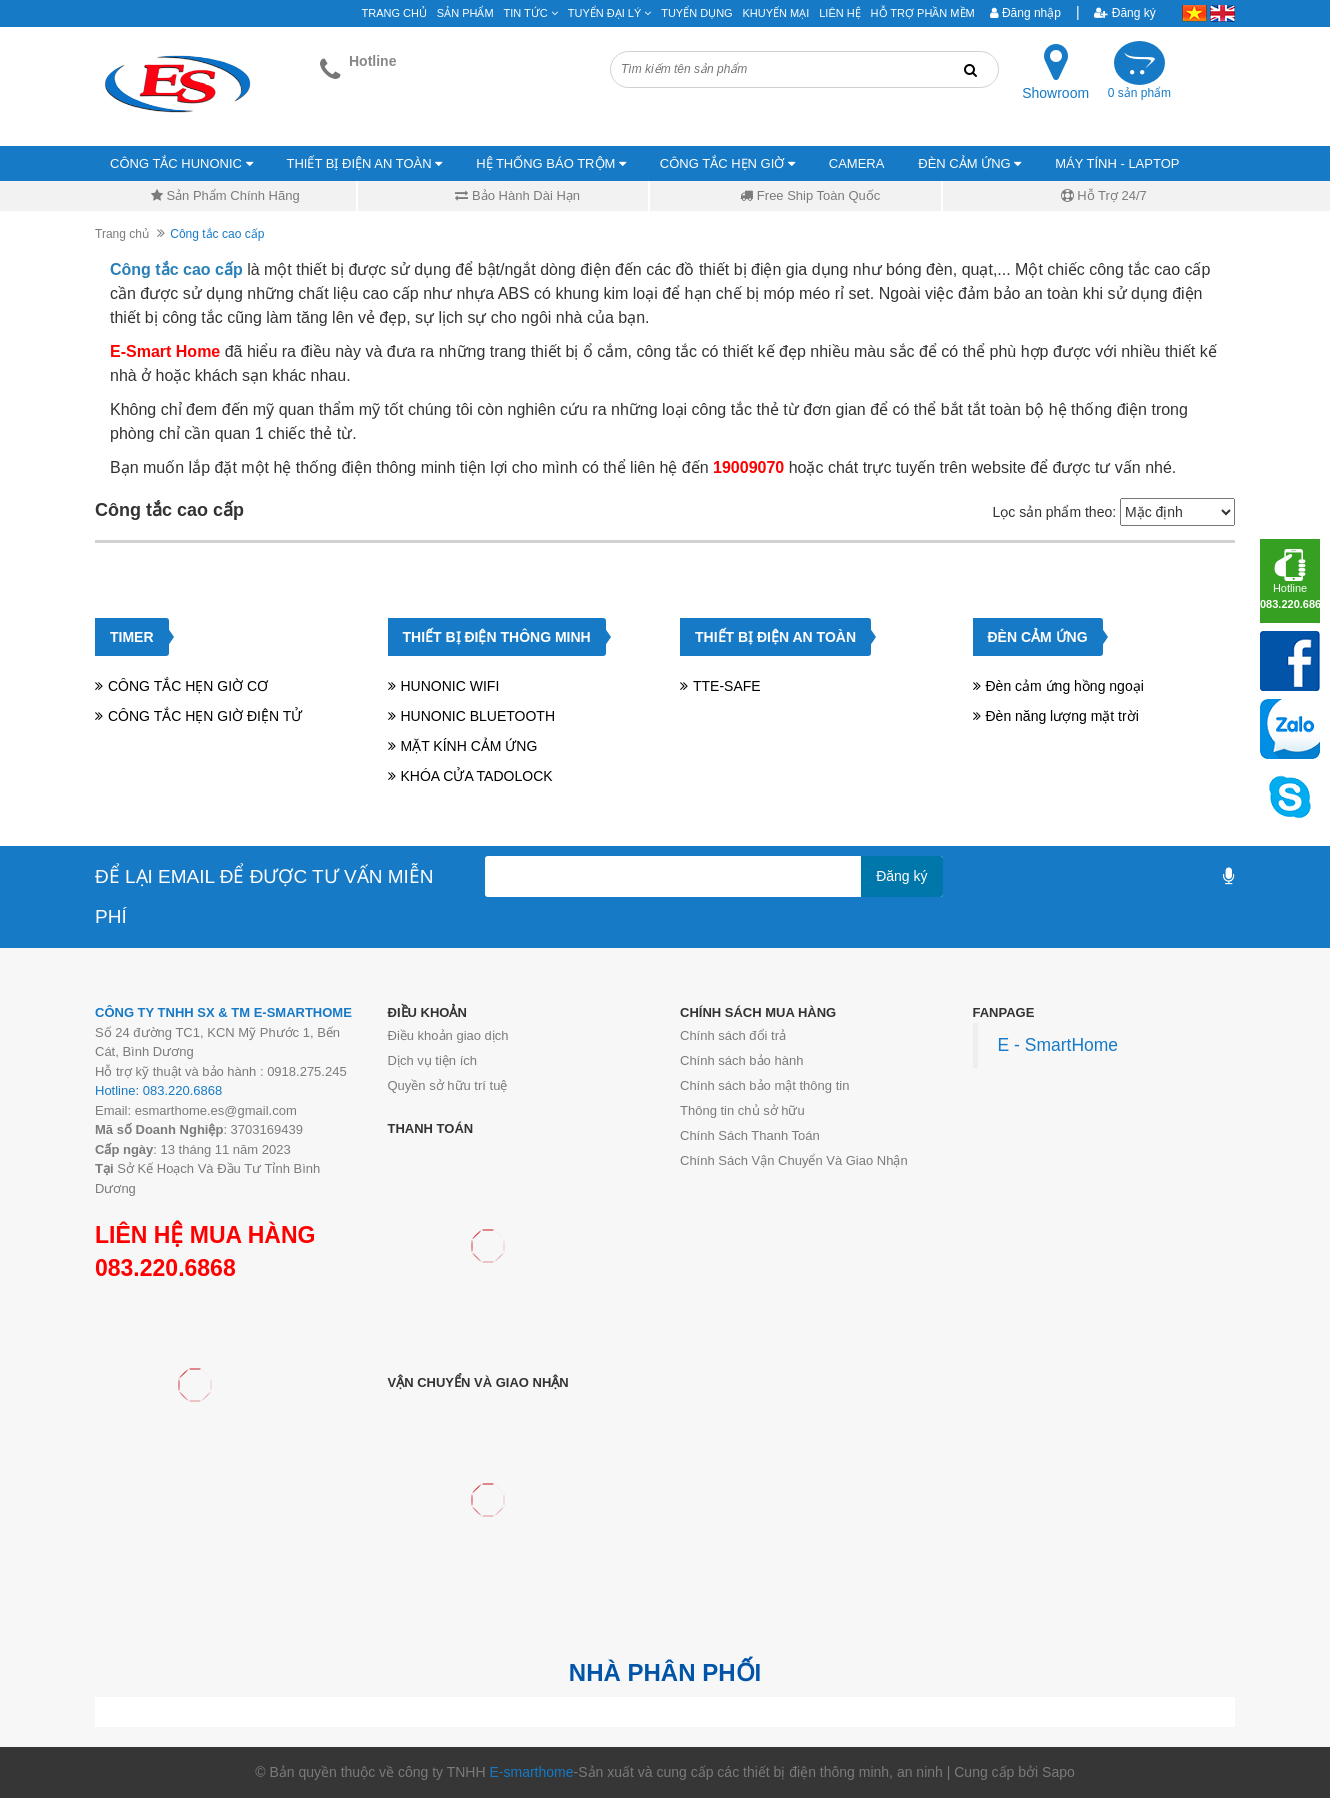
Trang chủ (394, 13)
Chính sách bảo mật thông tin (764, 1085)
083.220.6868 (165, 1268)
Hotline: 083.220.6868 (158, 1090)
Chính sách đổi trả (733, 1035)
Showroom (1055, 93)
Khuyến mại (776, 13)
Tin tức (531, 13)
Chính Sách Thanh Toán (750, 1135)
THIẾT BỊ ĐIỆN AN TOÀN (365, 163)
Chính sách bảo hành (741, 1060)
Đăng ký (1124, 13)
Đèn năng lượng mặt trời (1062, 716)
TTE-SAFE (727, 686)
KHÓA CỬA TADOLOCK (477, 776)
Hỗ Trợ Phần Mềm (923, 13)
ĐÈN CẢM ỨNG (969, 163)
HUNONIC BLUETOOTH (478, 716)
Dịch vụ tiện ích (433, 1060)
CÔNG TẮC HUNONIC (181, 163)
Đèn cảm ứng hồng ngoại (1065, 686)
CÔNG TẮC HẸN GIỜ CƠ (188, 686)
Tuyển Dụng (696, 13)
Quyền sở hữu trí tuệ (448, 1085)
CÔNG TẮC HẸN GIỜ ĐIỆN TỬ (205, 716)
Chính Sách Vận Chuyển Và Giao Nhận (794, 1160)
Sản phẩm (465, 13)
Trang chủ (122, 234)
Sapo (1058, 1772)
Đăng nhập (1025, 13)
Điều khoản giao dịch (448, 1035)
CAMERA (857, 163)
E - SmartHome (1058, 1045)
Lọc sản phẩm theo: (1054, 512)
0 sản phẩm (1139, 93)
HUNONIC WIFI (450, 686)
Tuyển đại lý (610, 13)
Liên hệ (839, 13)
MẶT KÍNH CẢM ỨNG (469, 746)
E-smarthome (531, 1772)
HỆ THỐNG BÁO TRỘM (551, 163)
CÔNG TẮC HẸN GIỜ (727, 163)
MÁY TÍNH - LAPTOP (1117, 163)
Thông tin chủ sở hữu (742, 1110)
